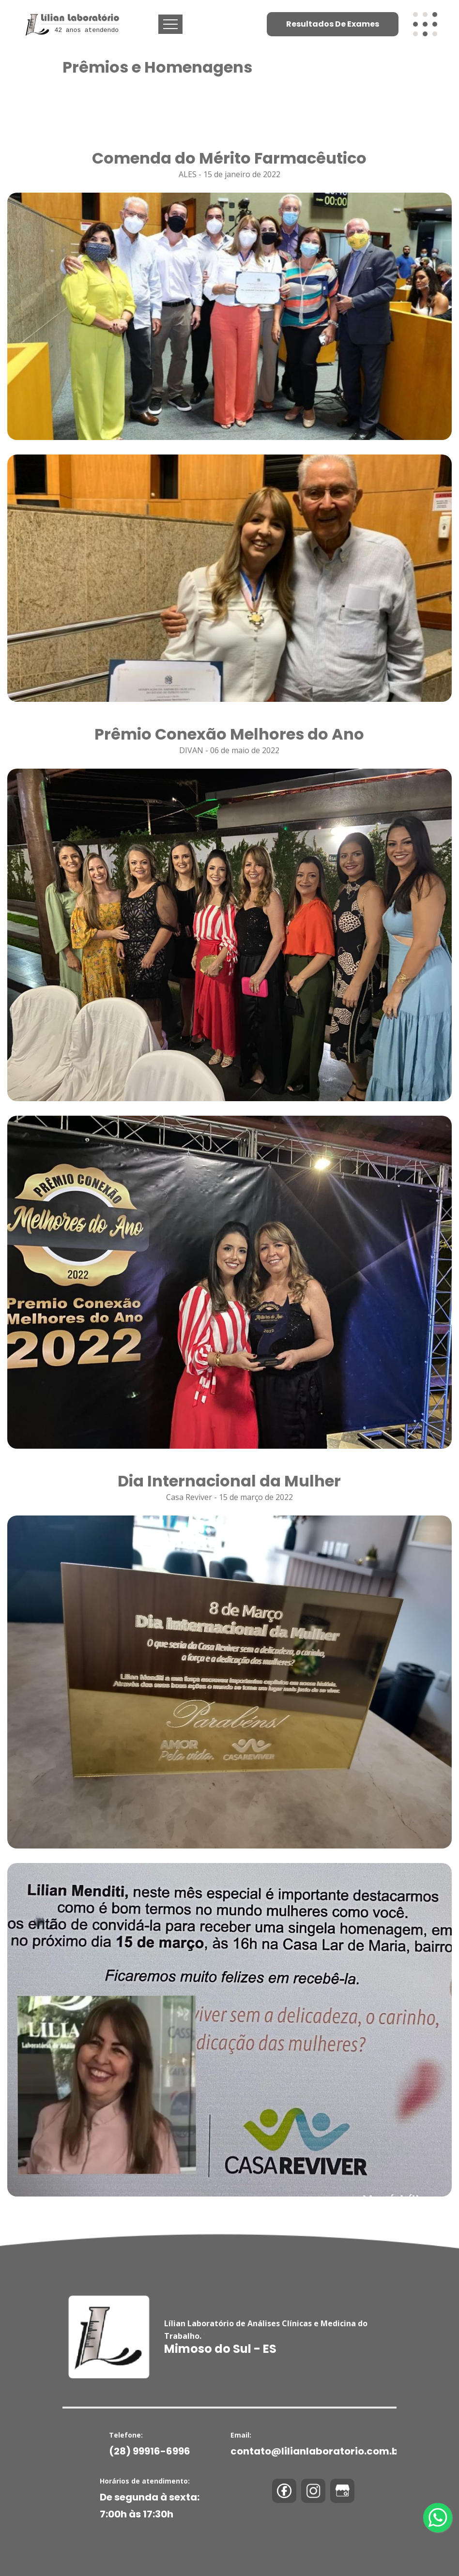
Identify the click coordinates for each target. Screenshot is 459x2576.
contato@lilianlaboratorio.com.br (316, 2451)
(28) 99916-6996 (149, 2451)
